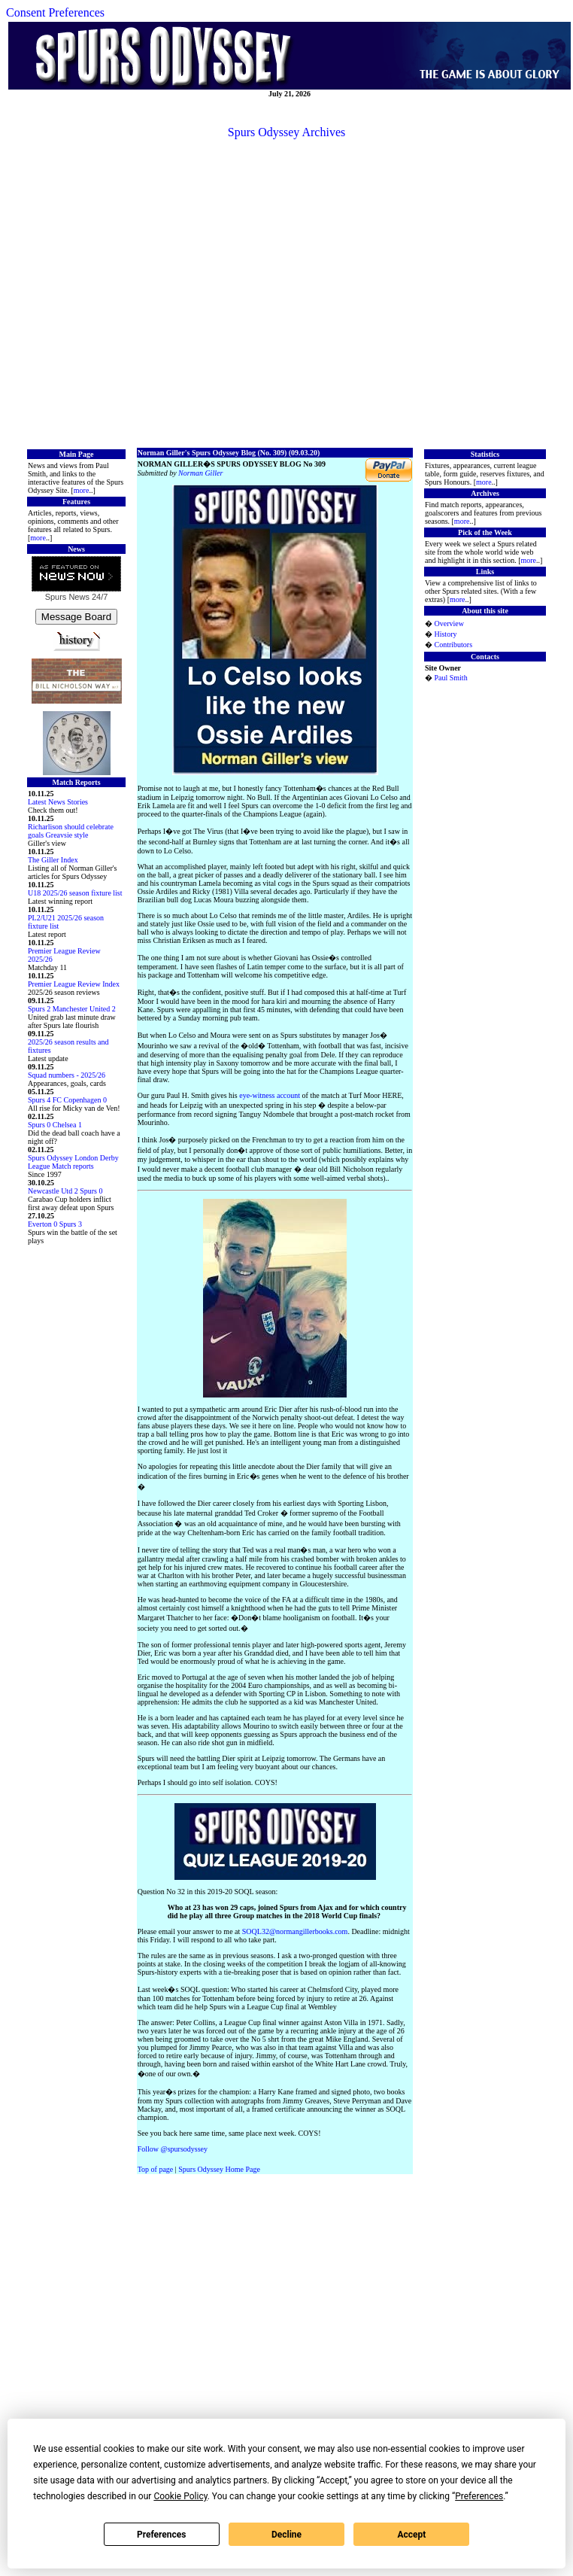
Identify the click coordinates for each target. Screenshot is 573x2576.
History (445, 634)
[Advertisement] (284, 292)
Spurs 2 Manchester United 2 (72, 1009)
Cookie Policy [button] (180, 2496)
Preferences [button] (479, 2496)
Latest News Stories (58, 802)
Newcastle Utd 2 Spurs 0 (65, 1191)
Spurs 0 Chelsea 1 (55, 1125)
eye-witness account (269, 1095)
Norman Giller (200, 473)
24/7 (98, 596)
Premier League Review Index (74, 984)
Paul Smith (450, 678)
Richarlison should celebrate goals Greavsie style (71, 831)
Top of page (156, 2169)
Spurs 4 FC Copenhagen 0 (67, 1100)
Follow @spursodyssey (173, 2149)
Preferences (161, 2534)
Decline (286, 2534)
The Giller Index (53, 860)
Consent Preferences (55, 12)
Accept (411, 2534)
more (81, 490)
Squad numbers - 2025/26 (66, 1075)
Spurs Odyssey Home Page (219, 2169)
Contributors (453, 644)
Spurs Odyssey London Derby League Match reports (73, 1162)
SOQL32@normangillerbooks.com (295, 1931)
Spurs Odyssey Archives (286, 132)
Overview (448, 623)
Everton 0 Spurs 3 (55, 1224)
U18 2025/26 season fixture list (75, 893)
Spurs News (67, 596)
